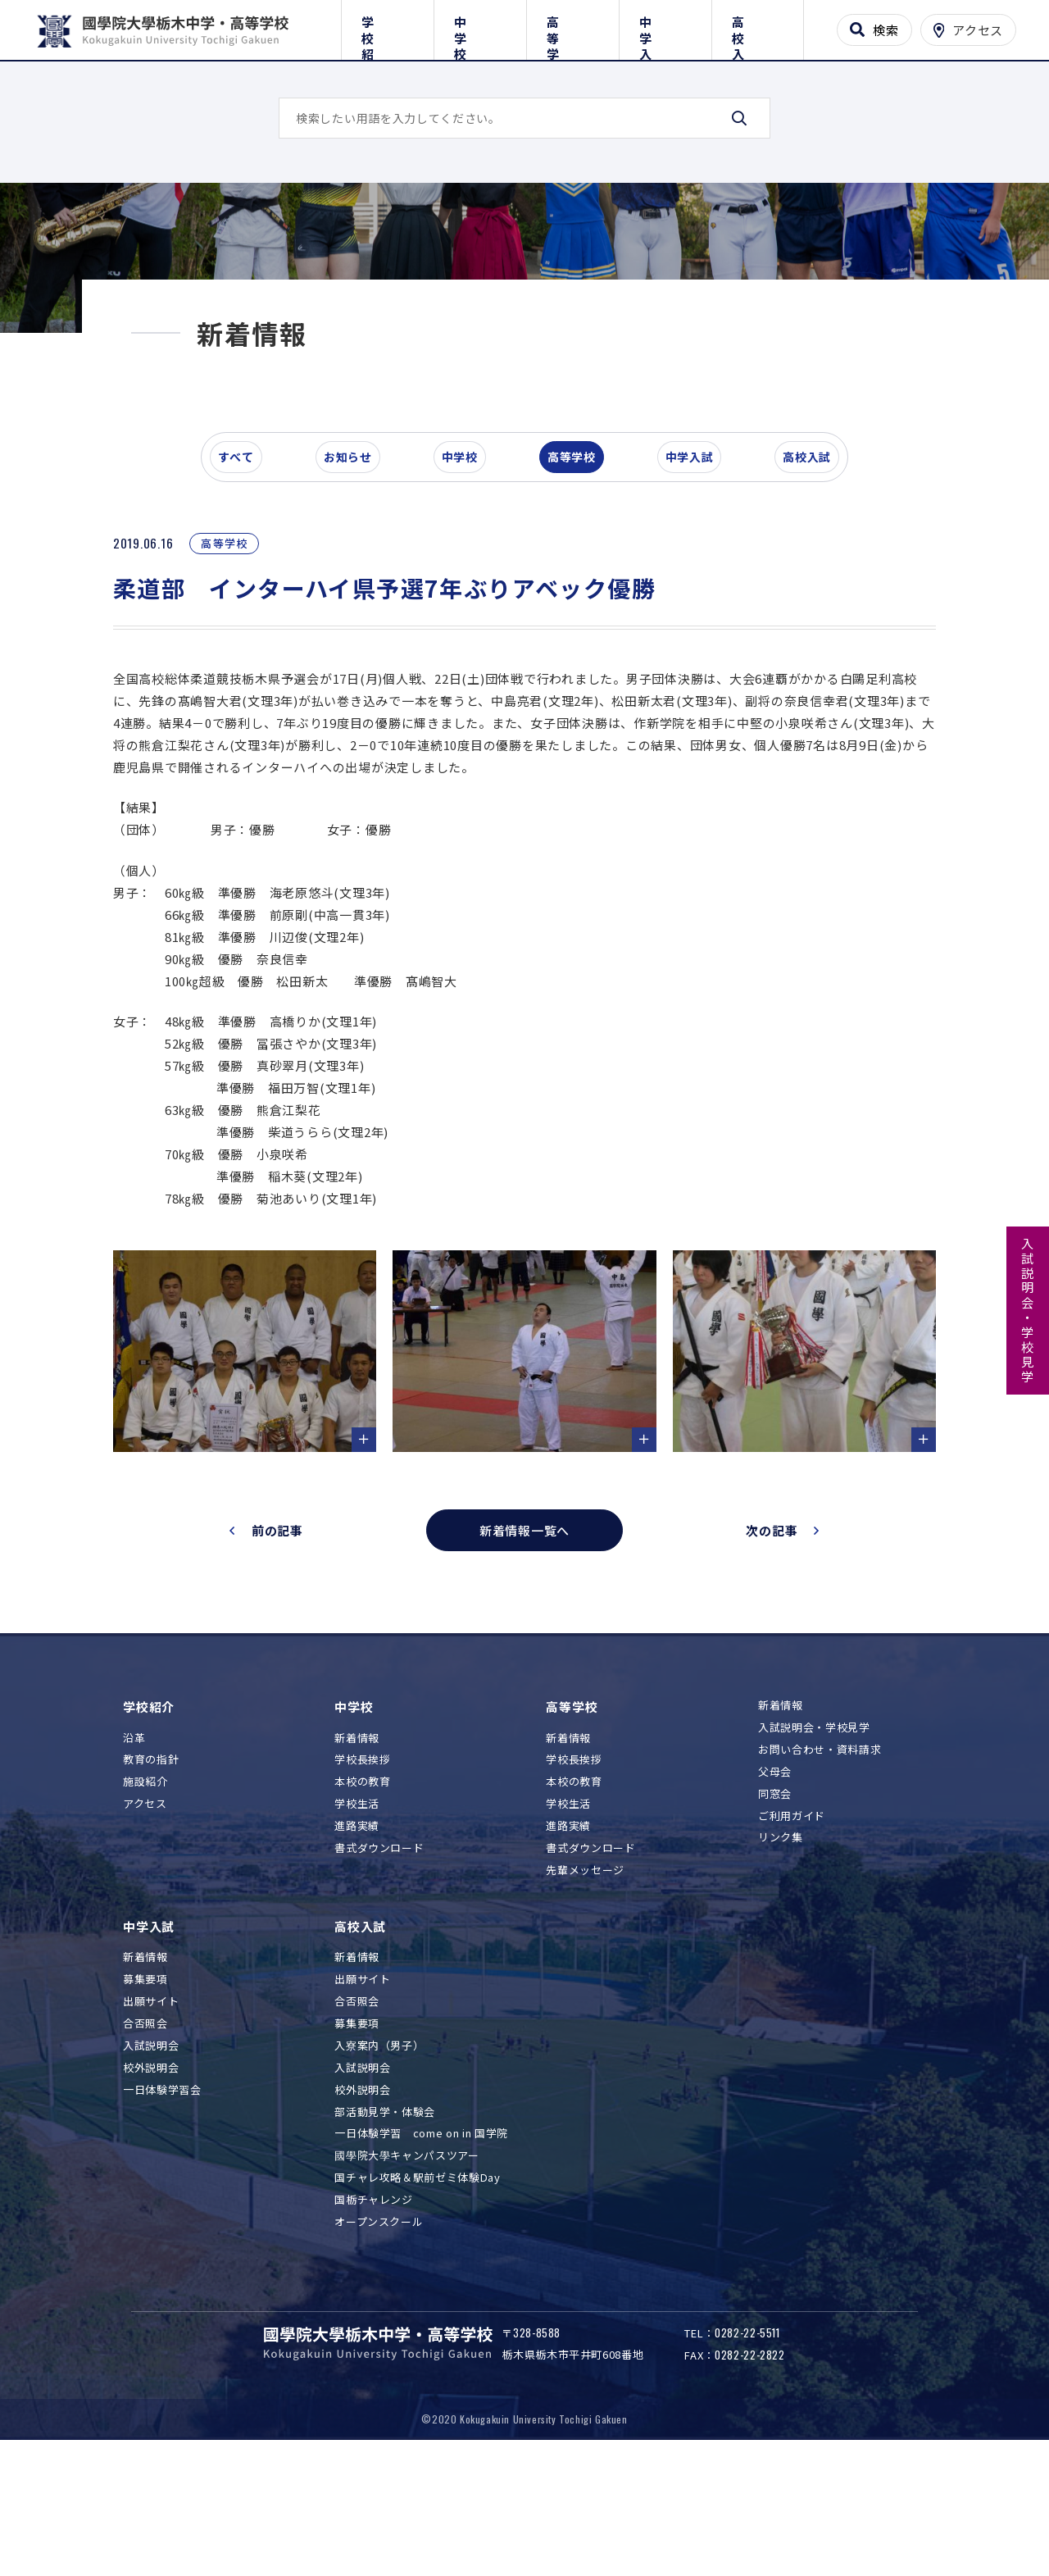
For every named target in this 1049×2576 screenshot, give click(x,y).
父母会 (775, 1878)
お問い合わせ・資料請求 (819, 1856)
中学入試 (665, 26)
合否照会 (145, 2130)
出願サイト (151, 2108)
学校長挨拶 (362, 1866)
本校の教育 (362, 1889)
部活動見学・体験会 (384, 2218)
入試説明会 (151, 2152)
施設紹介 (145, 1889)
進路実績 (356, 1933)
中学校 (480, 26)
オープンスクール (378, 2329)
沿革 (134, 1844)
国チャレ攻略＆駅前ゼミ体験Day (417, 2285)
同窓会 (775, 1900)
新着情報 (356, 1844)
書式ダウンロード (379, 1955)
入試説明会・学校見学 (1028, 1311)
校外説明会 (151, 2174)
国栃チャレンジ (373, 2307)
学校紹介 (387, 26)
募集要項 (145, 2086)
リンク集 (780, 1944)
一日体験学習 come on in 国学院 (421, 2240)
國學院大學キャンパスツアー (406, 2262)
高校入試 (757, 26)
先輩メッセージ (585, 1976)
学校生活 (356, 1911)
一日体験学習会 (162, 2196)
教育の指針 (151, 1866)
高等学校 (572, 26)
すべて (245, 569)
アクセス (145, 1911)
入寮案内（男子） (379, 2152)
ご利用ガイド (791, 1922)
